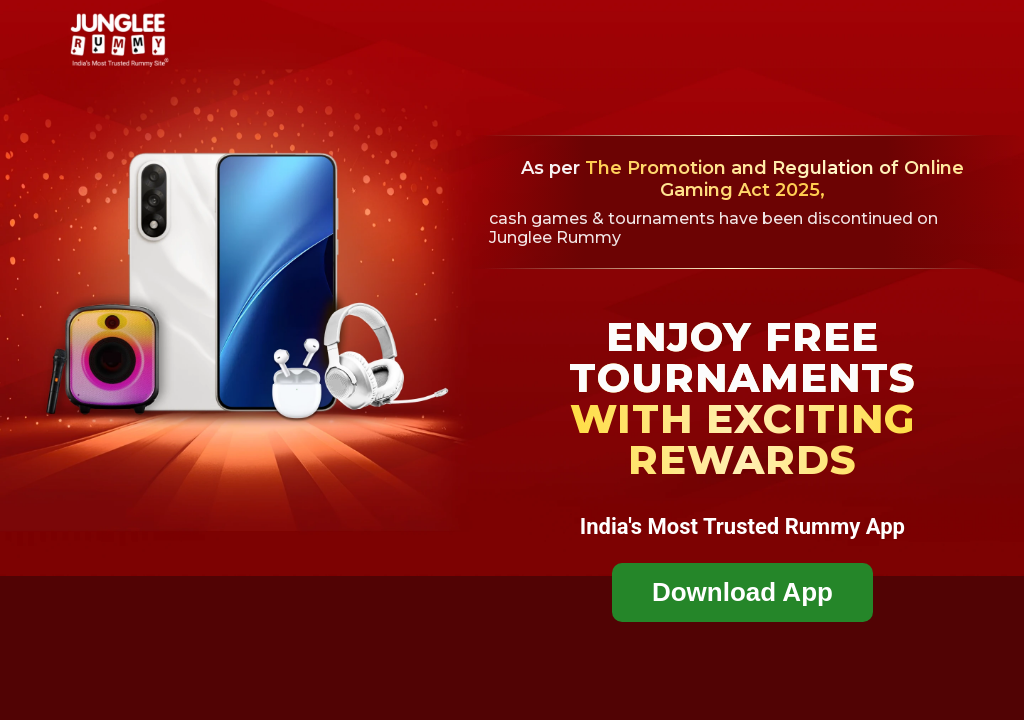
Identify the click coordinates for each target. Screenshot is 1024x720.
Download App (742, 592)
